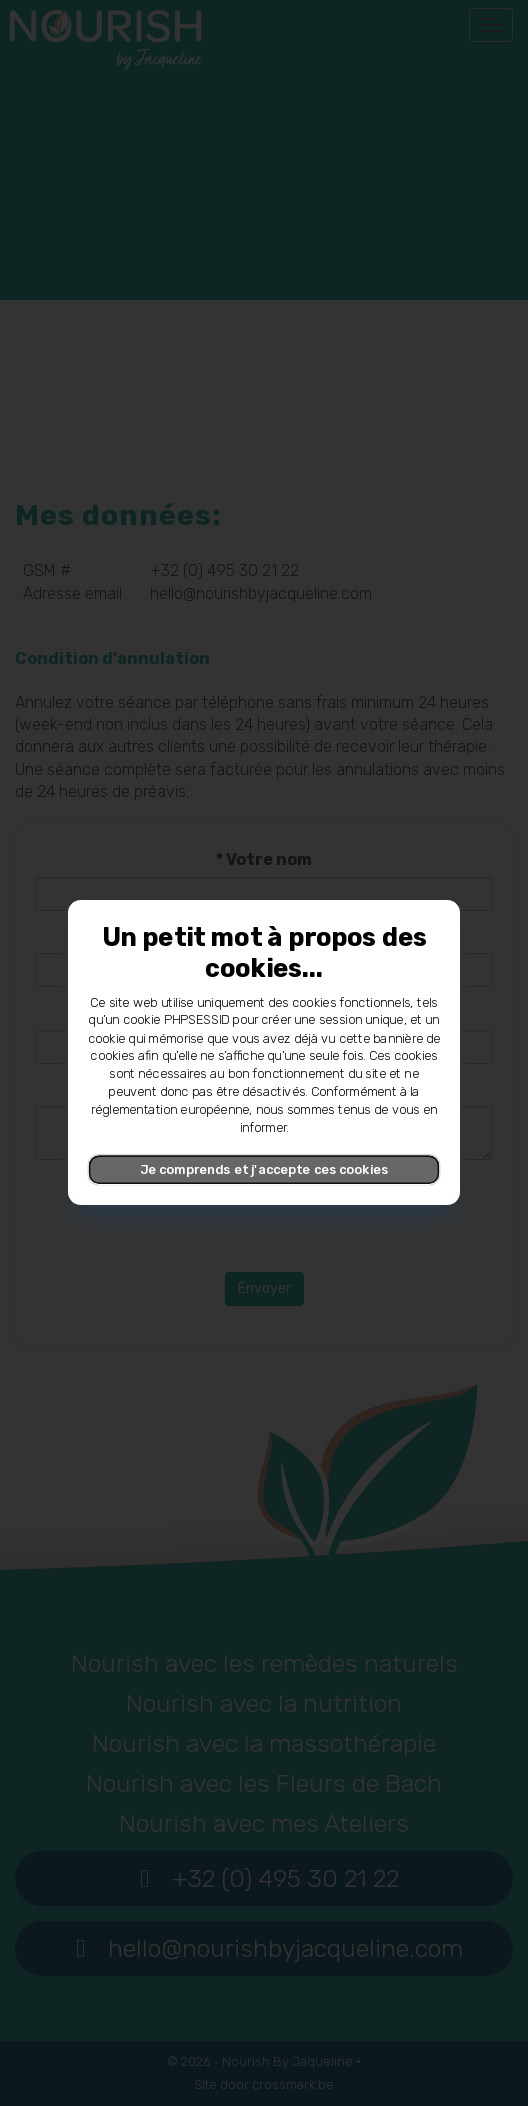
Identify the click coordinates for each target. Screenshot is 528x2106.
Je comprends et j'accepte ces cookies (264, 1169)
